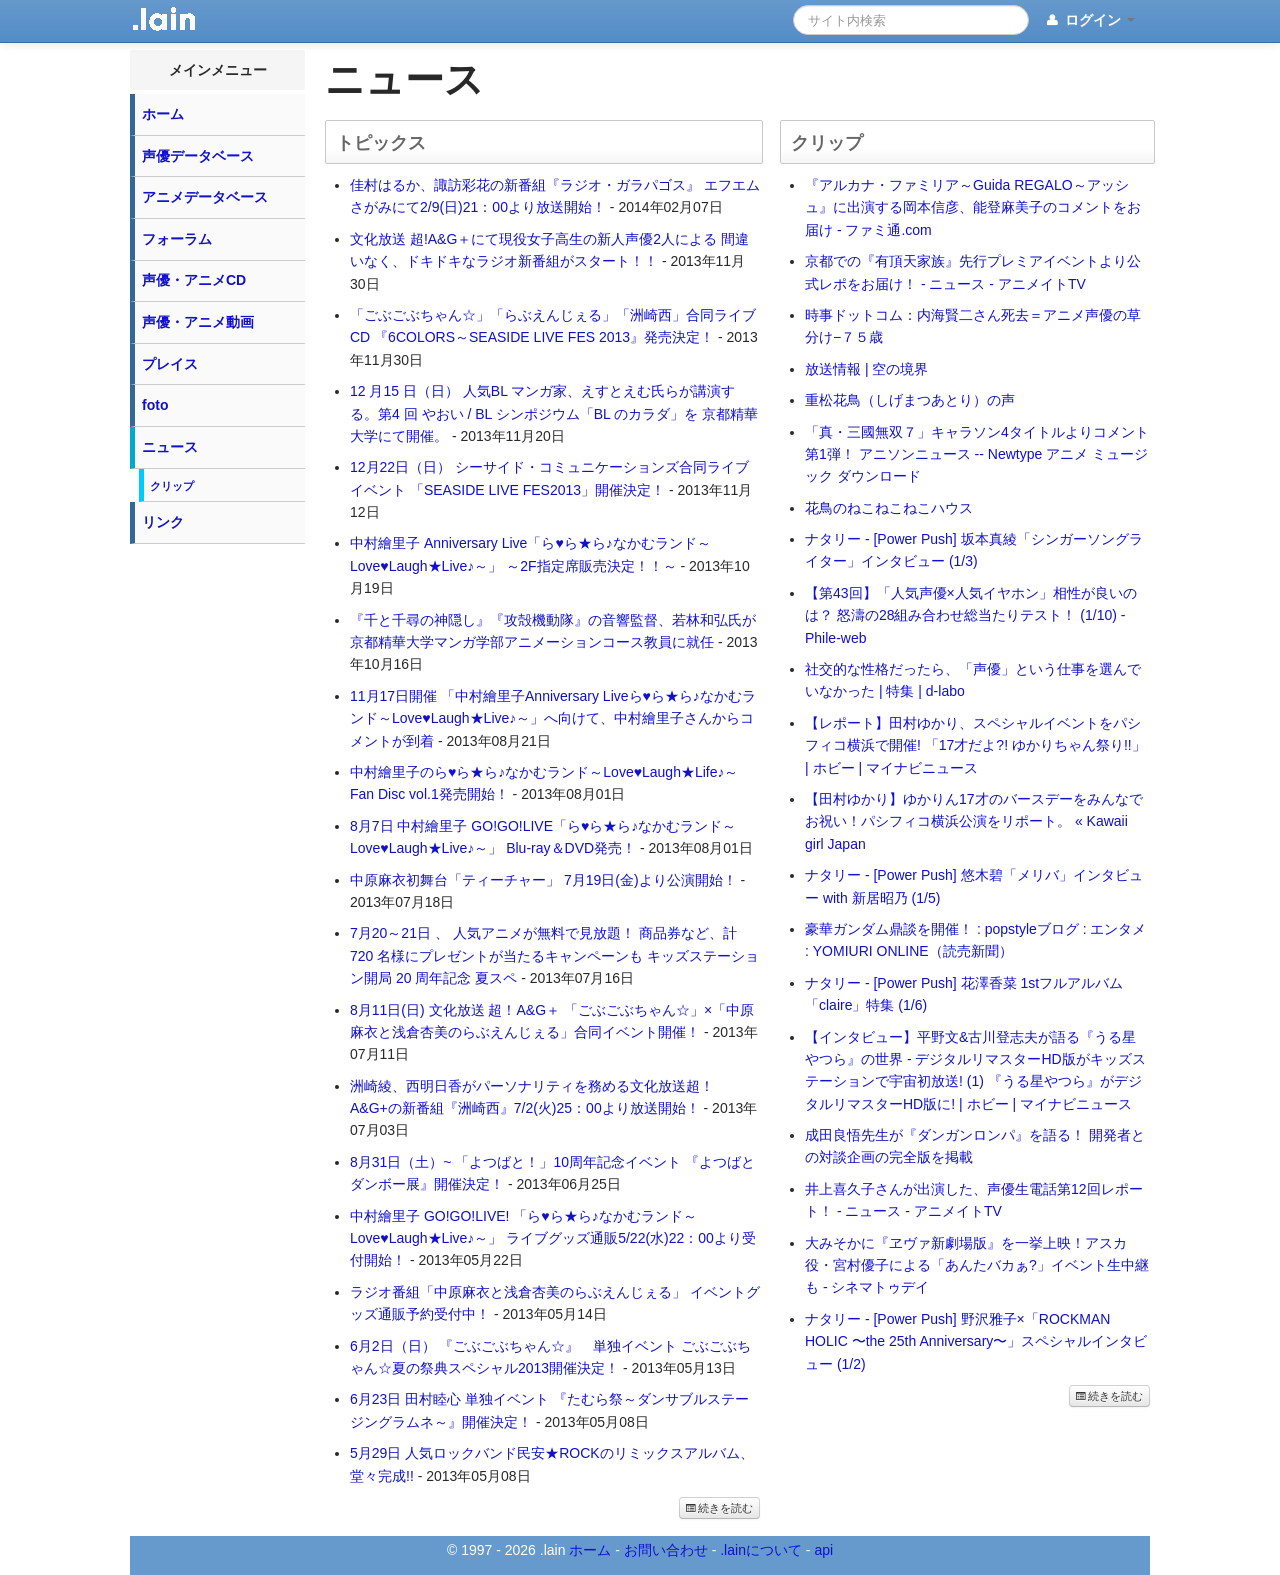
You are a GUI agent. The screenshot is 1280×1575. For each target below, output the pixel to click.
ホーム (163, 114)
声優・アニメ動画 (198, 322)
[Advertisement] (218, 854)
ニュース (170, 447)
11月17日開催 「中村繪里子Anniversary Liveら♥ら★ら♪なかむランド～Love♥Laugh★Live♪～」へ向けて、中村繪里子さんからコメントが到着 (553, 718)
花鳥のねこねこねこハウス (889, 508)
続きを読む (719, 1508)
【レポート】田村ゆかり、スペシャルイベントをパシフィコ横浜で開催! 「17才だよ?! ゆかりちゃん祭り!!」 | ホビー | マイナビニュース (975, 745)
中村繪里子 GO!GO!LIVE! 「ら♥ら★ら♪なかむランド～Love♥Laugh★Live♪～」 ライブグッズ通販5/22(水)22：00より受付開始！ (553, 1238)
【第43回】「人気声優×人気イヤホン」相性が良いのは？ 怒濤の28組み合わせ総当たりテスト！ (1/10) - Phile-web (971, 615)
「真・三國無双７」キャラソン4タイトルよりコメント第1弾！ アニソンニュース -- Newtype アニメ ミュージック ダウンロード (977, 454)
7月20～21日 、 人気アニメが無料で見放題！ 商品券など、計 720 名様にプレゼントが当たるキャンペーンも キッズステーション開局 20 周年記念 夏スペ (554, 955)
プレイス (170, 364)
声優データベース (198, 156)
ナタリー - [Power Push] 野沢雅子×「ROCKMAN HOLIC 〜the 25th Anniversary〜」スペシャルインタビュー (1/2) (976, 1341)
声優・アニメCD (194, 280)
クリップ (172, 486)
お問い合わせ (666, 1550)
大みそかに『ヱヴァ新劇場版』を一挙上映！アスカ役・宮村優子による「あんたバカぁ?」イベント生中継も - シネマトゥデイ (977, 1265)
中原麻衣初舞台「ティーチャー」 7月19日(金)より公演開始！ (543, 880)
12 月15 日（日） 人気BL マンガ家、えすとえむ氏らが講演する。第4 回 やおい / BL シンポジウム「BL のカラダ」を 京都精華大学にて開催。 (554, 413)
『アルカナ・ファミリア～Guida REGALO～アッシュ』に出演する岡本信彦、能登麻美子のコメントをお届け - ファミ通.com (973, 207)
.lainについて (761, 1550)
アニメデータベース (205, 197)
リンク (163, 522)
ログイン (1089, 21)
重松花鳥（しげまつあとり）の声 (910, 400)
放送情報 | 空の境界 (866, 369)
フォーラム (177, 239)
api (823, 1550)
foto (155, 405)
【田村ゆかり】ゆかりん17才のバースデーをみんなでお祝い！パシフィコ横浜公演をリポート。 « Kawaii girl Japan (974, 821)
